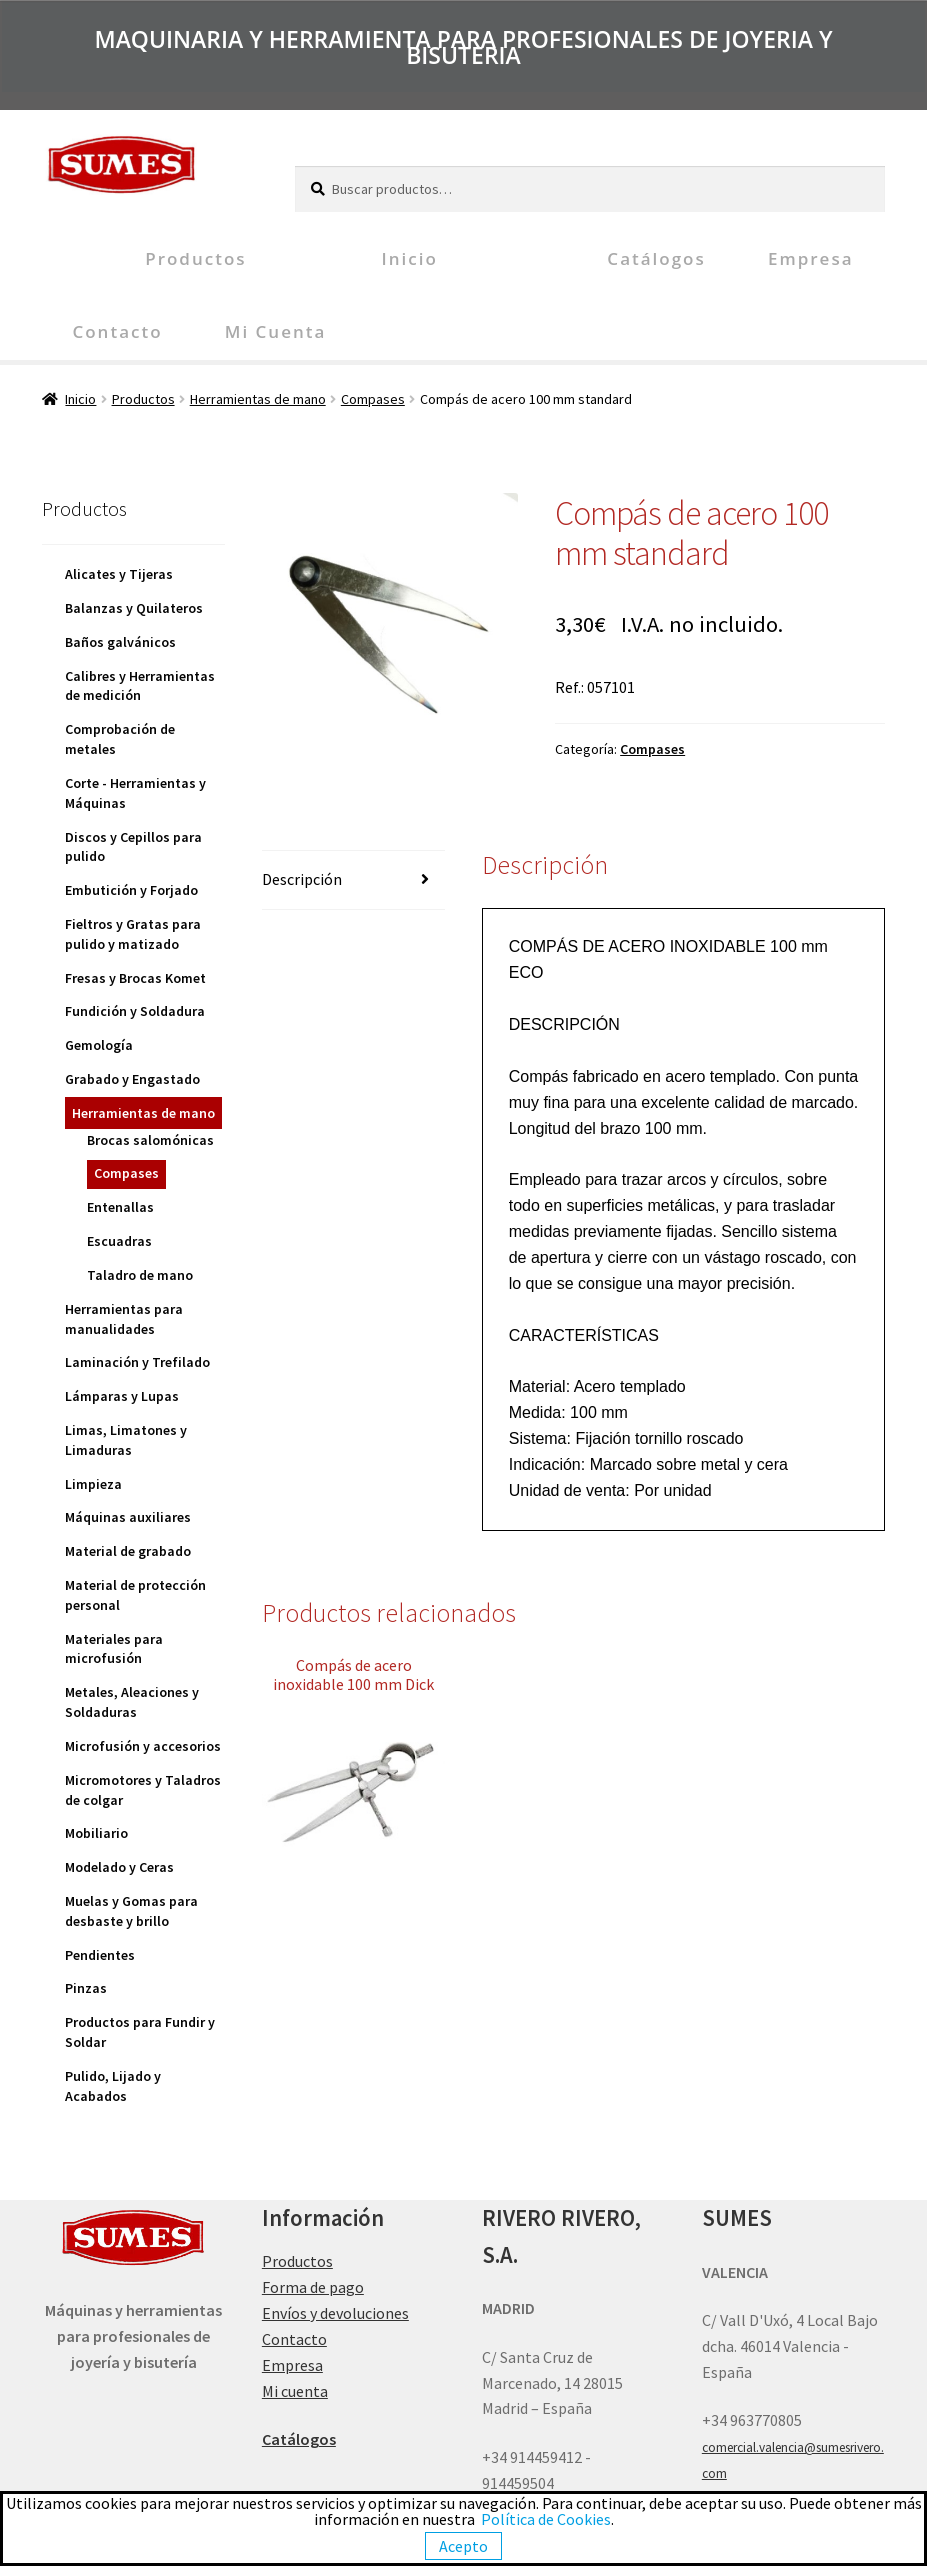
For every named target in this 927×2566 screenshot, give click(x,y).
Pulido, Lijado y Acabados (113, 2086)
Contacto (117, 331)
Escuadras (119, 1241)
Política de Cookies (546, 2519)
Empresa (811, 258)
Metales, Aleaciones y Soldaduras (132, 1702)
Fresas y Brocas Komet (135, 978)
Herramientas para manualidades (124, 1319)
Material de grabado (128, 1551)
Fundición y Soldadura (135, 1011)
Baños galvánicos (120, 642)
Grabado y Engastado (132, 1079)
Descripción (302, 879)
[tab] (353, 880)
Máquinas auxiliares (128, 1517)
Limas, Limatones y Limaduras (126, 1440)
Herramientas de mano (258, 399)
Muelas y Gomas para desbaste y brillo (131, 1911)
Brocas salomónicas (150, 1140)
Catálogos (656, 258)
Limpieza (93, 1484)
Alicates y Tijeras (119, 574)
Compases (373, 399)
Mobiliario (96, 1833)
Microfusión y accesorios (143, 1746)
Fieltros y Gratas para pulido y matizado (133, 934)
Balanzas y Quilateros (134, 608)
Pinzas (86, 1988)
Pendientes (100, 1955)
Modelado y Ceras (119, 1867)
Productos (195, 258)
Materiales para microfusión (114, 1649)
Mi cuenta (276, 331)
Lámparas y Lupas (122, 1396)
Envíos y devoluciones (335, 2313)
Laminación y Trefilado (137, 1362)
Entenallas (120, 1207)
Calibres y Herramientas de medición (140, 686)
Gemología (99, 1045)
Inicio (409, 258)
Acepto (463, 2546)
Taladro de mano (140, 1275)
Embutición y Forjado (131, 890)
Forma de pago (313, 2287)
